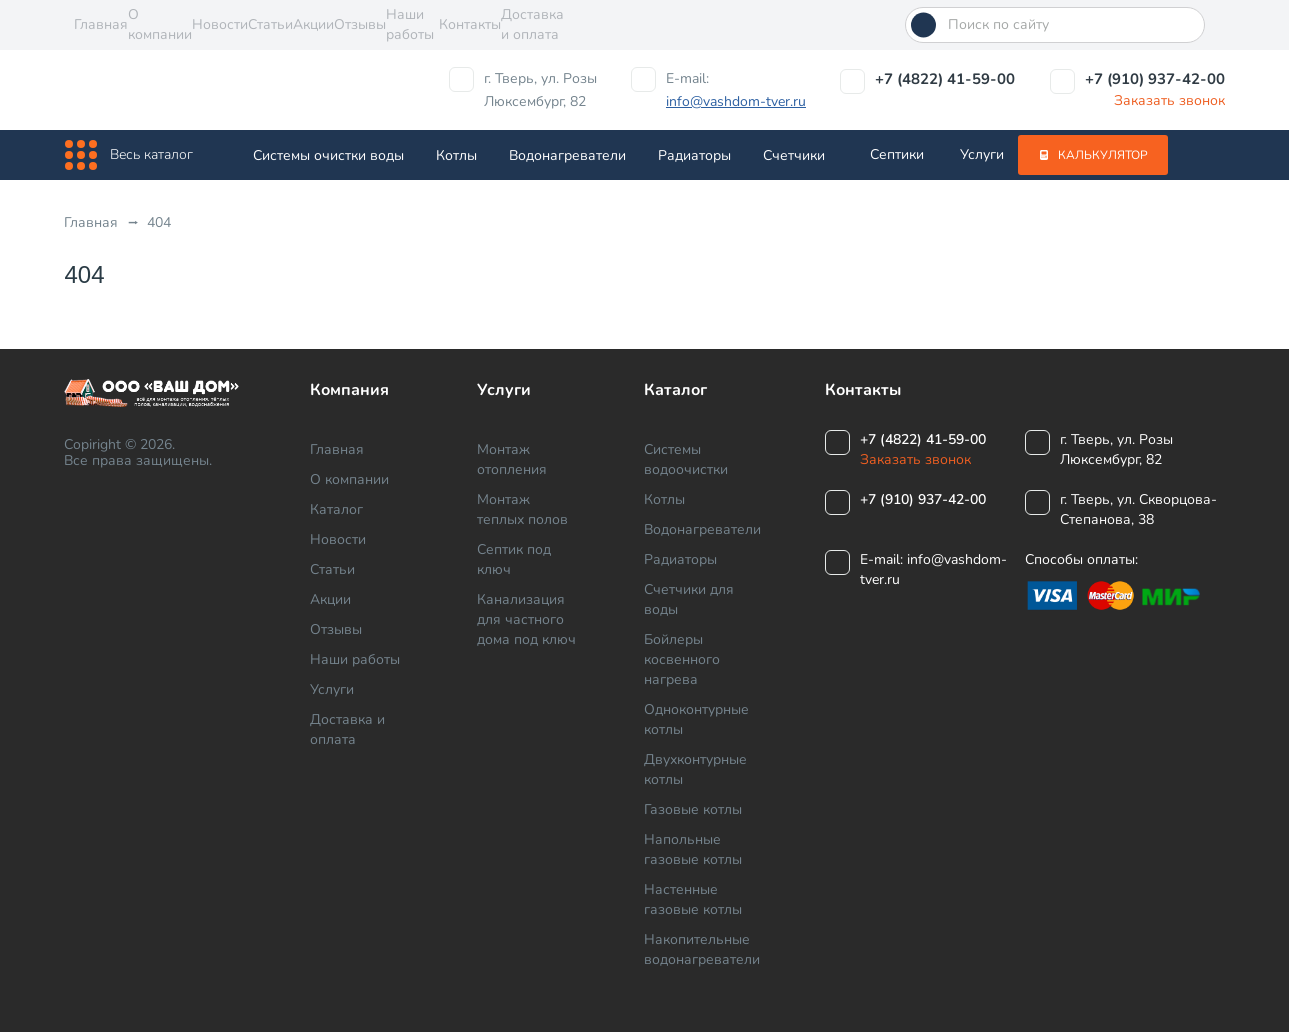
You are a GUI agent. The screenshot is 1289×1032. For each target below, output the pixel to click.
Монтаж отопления (512, 459)
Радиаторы (694, 155)
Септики (897, 154)
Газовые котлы (693, 809)
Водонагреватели (567, 155)
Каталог (336, 509)
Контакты (470, 24)
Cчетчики (794, 155)
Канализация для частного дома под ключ (526, 619)
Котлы (456, 155)
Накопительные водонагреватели (702, 949)
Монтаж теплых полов (522, 509)
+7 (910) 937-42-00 (1155, 79)
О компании (160, 24)
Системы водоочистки (686, 459)
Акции (313, 24)
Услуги (982, 154)
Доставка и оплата (532, 24)
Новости (220, 24)
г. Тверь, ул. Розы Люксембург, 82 (540, 90)
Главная (101, 24)
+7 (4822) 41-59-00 (945, 79)
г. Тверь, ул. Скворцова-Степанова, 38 (1138, 509)
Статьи (270, 24)
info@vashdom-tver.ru (736, 101)
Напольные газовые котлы (693, 849)
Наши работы (410, 24)
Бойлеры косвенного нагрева (682, 659)
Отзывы (360, 24)
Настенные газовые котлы (693, 899)
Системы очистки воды (328, 155)
